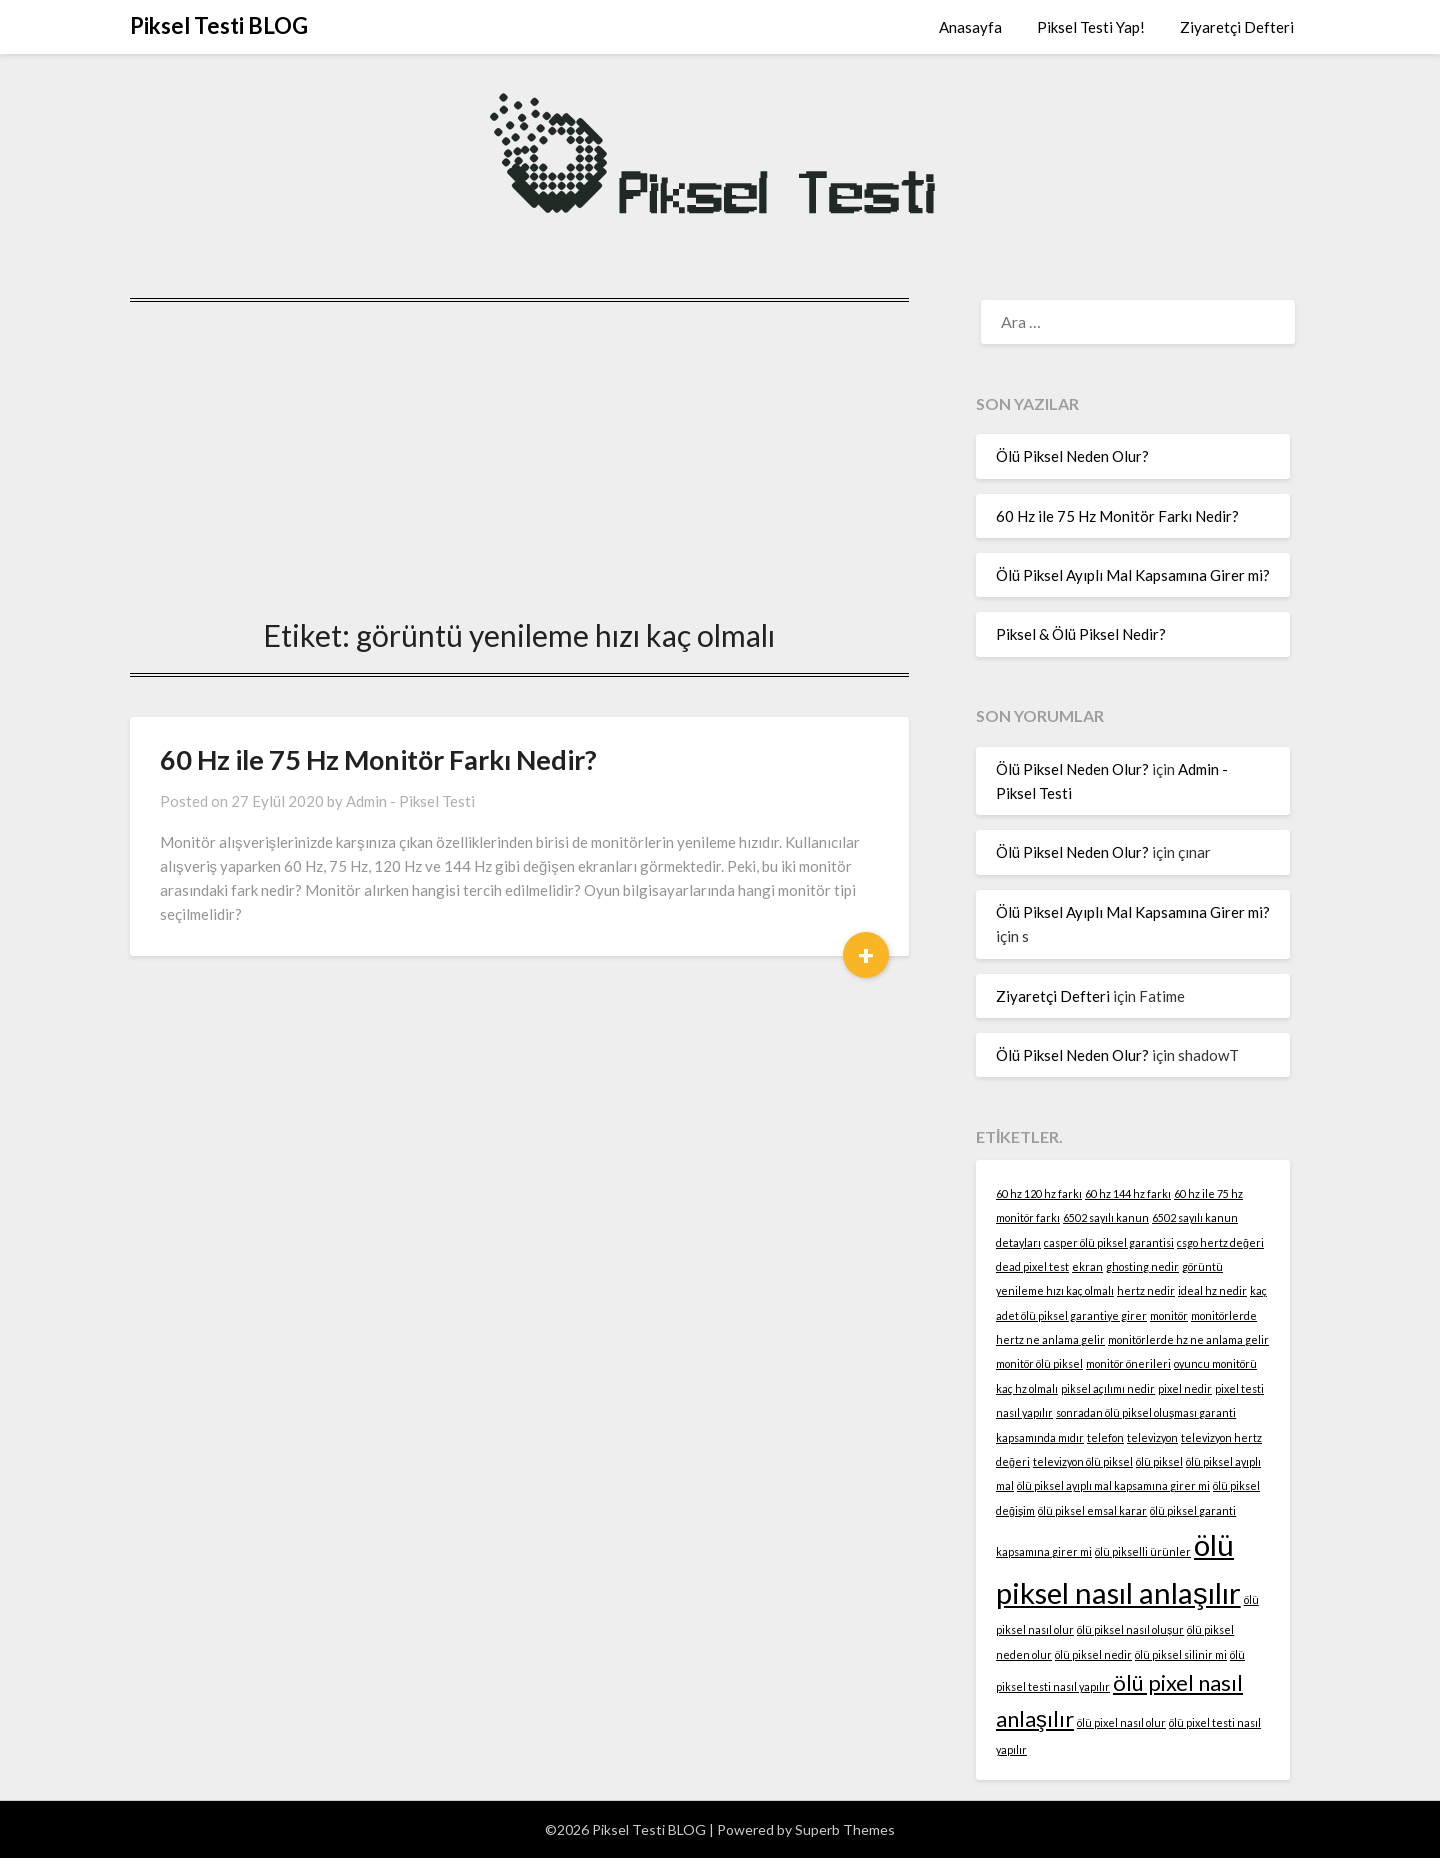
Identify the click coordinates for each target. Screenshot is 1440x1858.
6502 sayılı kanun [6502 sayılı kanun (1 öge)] (1106, 1217)
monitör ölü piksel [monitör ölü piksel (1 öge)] (1039, 1363)
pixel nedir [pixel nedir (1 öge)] (1185, 1388)
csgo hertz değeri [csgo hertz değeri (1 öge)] (1220, 1242)
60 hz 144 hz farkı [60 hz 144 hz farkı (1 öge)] (1128, 1193)
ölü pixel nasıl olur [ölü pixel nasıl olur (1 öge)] (1121, 1722)
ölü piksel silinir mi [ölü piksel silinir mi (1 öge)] (1181, 1654)
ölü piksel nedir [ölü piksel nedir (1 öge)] (1093, 1654)
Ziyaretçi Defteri (1237, 27)
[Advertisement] (519, 448)
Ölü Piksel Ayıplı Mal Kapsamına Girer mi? (1133, 575)
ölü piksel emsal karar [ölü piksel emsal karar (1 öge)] (1092, 1510)
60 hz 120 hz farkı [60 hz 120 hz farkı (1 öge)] (1039, 1193)
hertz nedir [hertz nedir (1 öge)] (1146, 1290)
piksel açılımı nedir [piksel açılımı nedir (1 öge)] (1108, 1388)
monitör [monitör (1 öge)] (1169, 1315)
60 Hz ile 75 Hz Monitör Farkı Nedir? (378, 759)
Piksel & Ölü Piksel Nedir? (1081, 634)
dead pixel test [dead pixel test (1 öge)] (1032, 1266)
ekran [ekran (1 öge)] (1087, 1266)
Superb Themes (845, 1829)
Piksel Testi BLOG (219, 25)
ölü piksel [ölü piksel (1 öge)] (1159, 1461)
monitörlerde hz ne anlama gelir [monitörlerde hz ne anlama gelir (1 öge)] (1188, 1339)
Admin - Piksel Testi (410, 801)
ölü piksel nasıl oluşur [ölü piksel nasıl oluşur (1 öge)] (1130, 1629)
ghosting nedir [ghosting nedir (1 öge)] (1142, 1266)
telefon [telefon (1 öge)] (1105, 1437)
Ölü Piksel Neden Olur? (1072, 456)
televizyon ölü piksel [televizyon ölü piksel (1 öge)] (1083, 1461)
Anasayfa (970, 27)
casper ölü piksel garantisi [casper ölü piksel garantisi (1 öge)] (1109, 1242)
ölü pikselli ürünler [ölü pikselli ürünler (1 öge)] (1143, 1551)
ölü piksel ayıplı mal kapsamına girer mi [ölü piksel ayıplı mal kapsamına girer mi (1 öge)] (1113, 1485)
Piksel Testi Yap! (1091, 27)
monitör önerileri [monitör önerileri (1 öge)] (1128, 1363)
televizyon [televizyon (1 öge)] (1152, 1437)
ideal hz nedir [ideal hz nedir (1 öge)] (1212, 1290)
